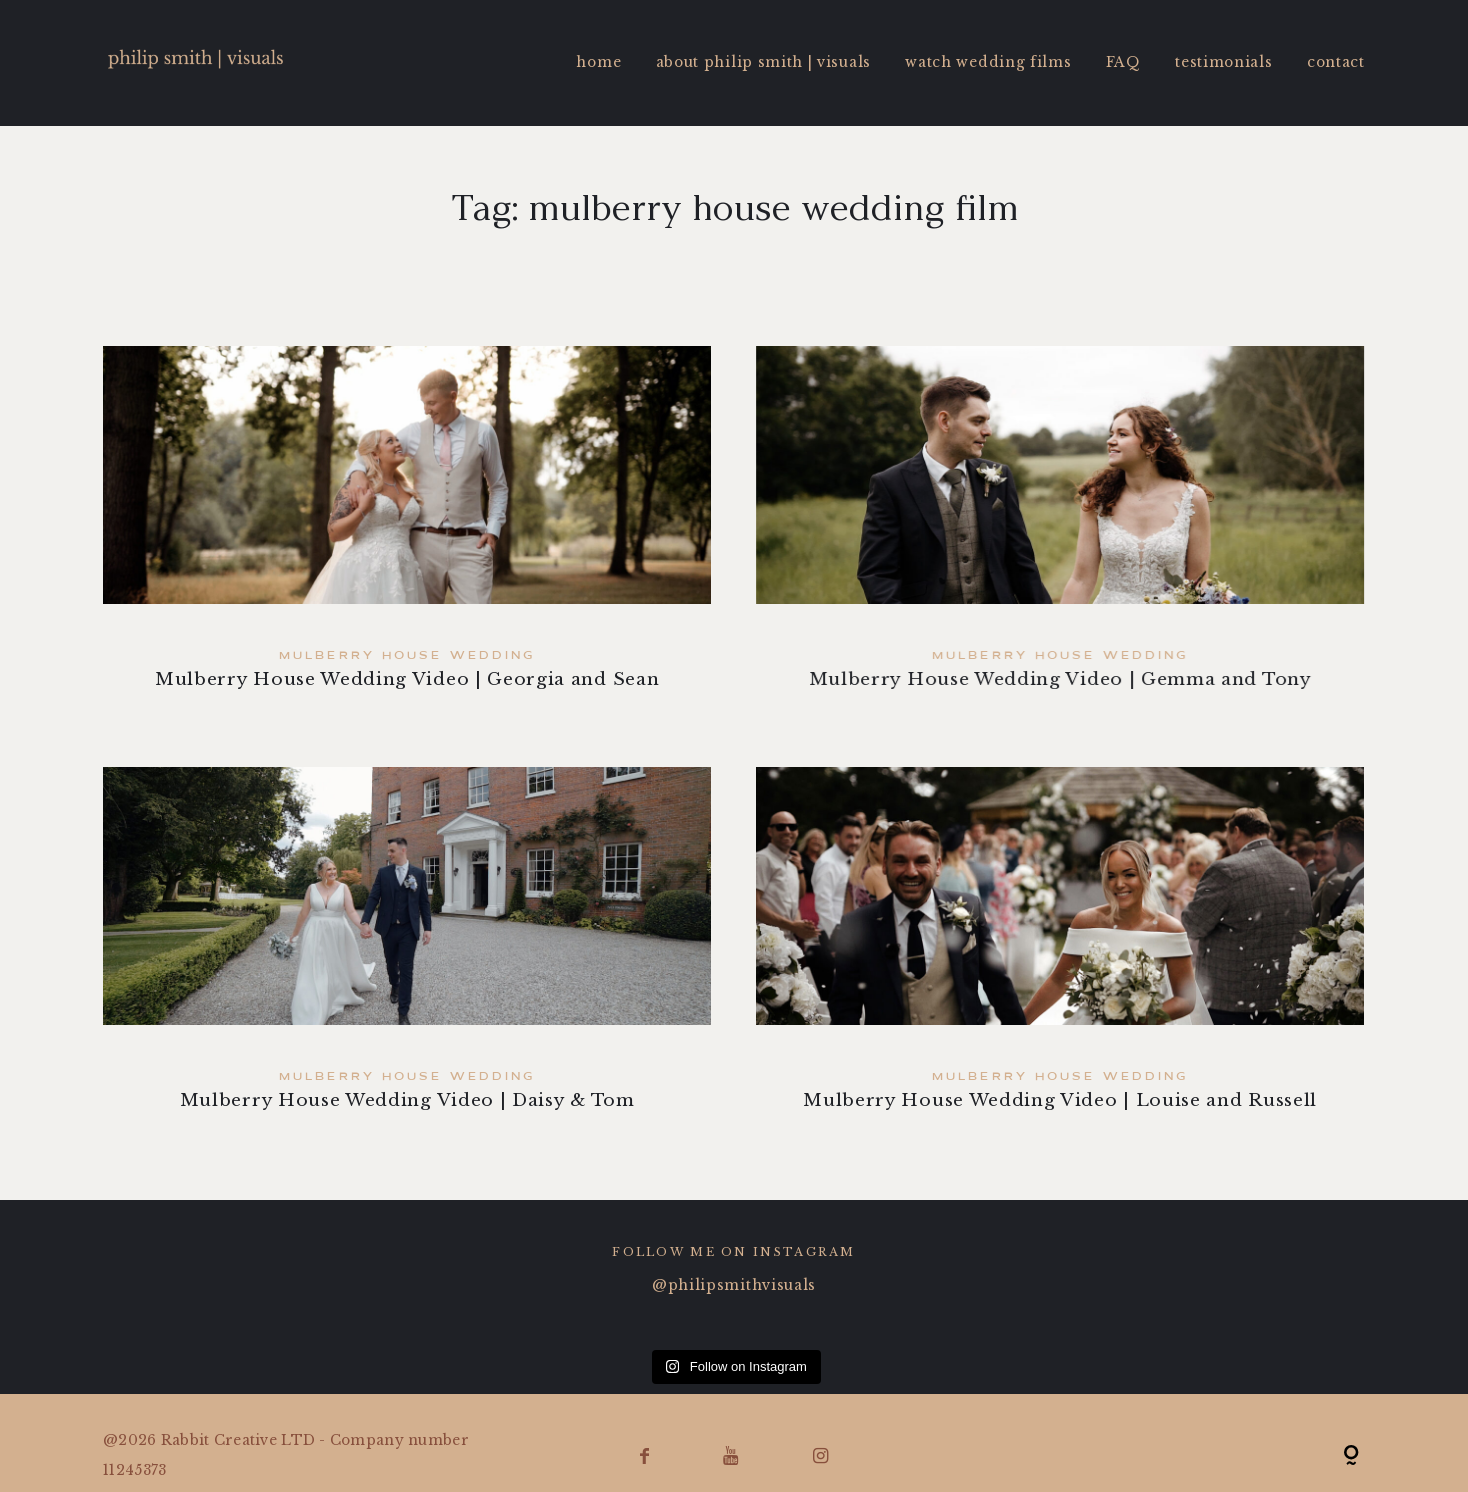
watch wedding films (988, 62)
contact (1336, 62)
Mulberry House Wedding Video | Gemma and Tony (1060, 533)
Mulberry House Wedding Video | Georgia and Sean (407, 533)
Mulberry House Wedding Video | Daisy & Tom (407, 954)
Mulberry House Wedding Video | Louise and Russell (1061, 954)
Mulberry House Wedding (407, 656)
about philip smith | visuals (763, 62)
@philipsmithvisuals (734, 1285)
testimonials (1223, 62)
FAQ (1123, 62)
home (598, 62)
